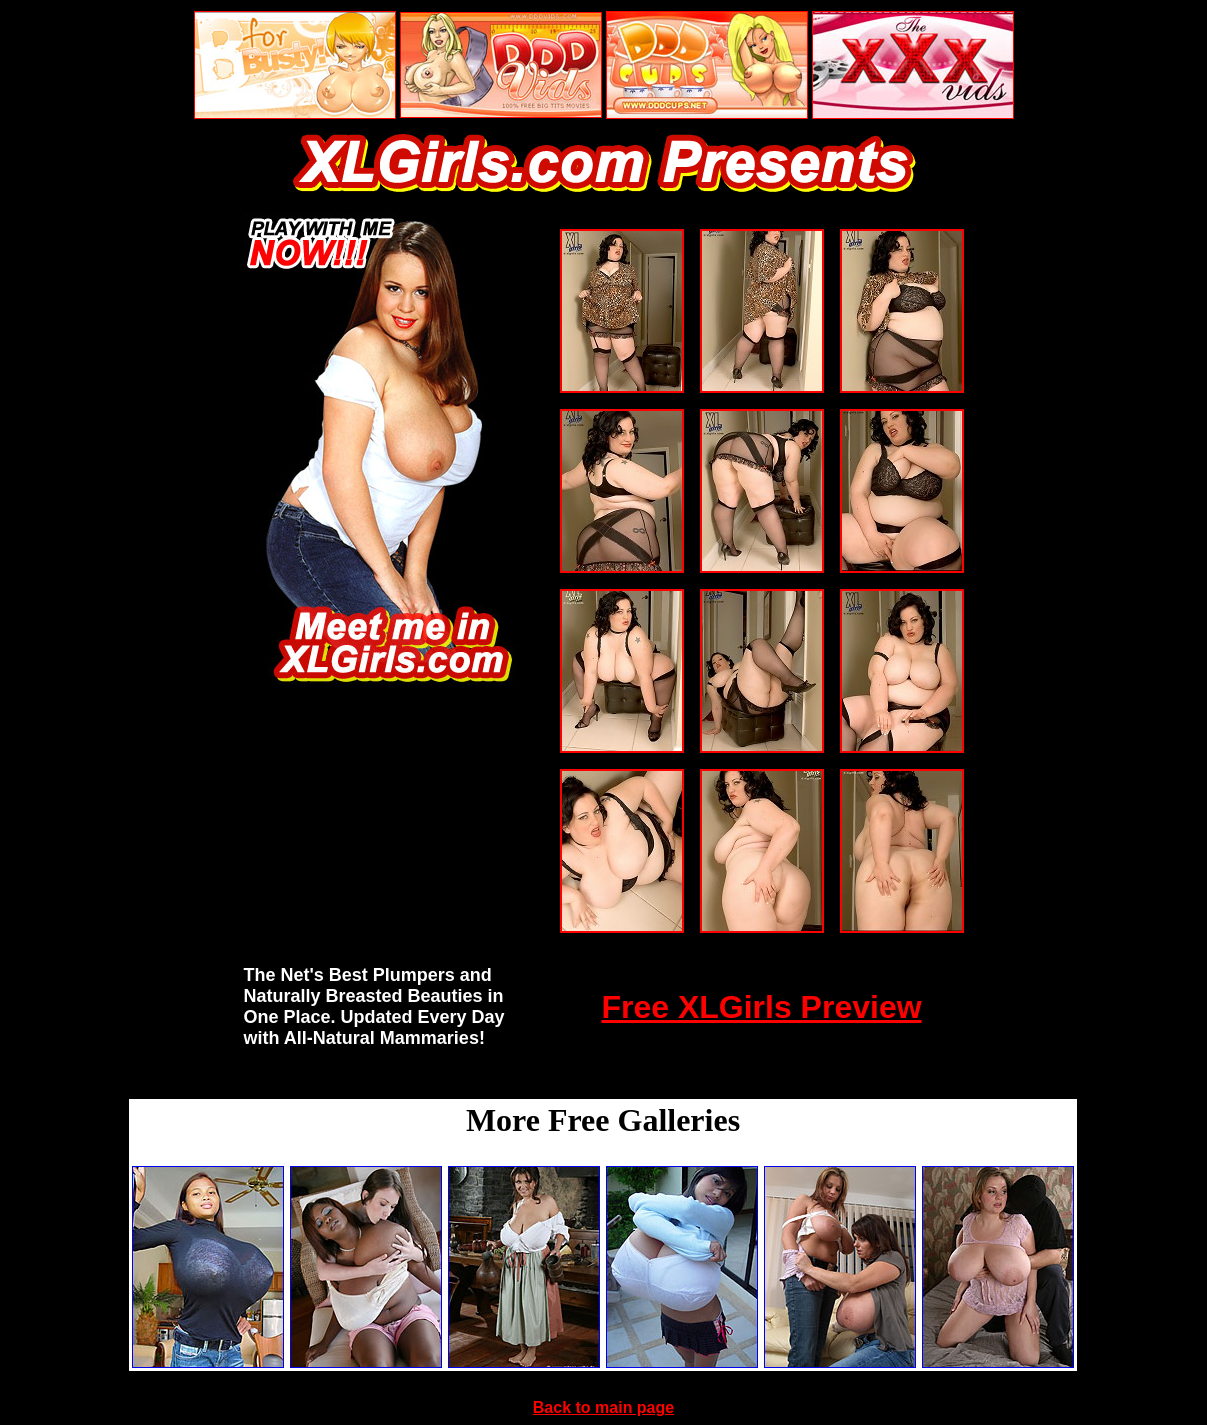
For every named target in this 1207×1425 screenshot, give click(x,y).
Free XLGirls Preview (761, 1007)
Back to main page (603, 1407)
